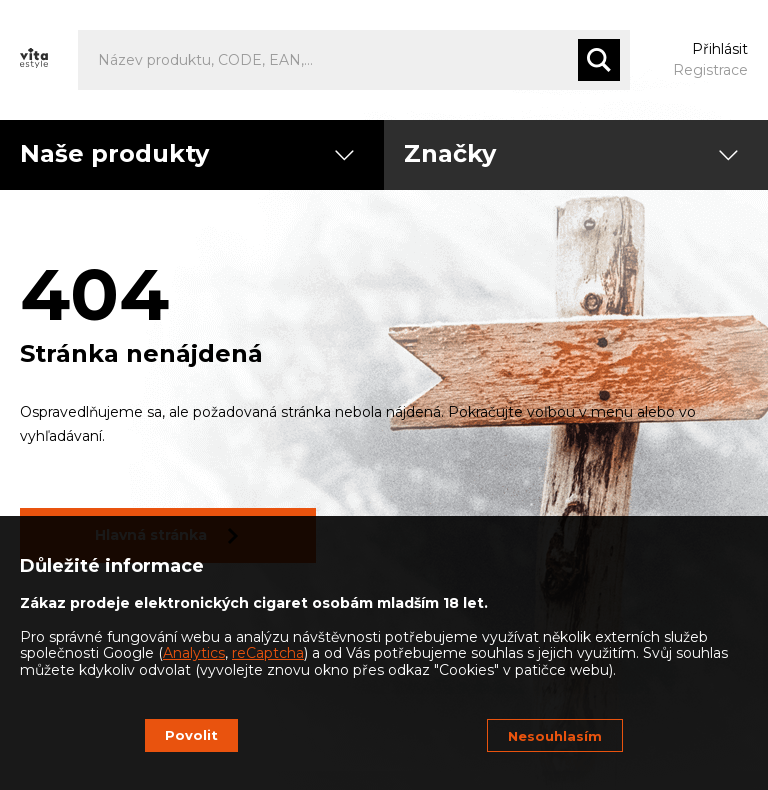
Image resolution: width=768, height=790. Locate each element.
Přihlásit (720, 49)
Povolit (191, 735)
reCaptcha (268, 653)
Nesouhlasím (555, 736)
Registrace (710, 70)
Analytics (194, 653)
